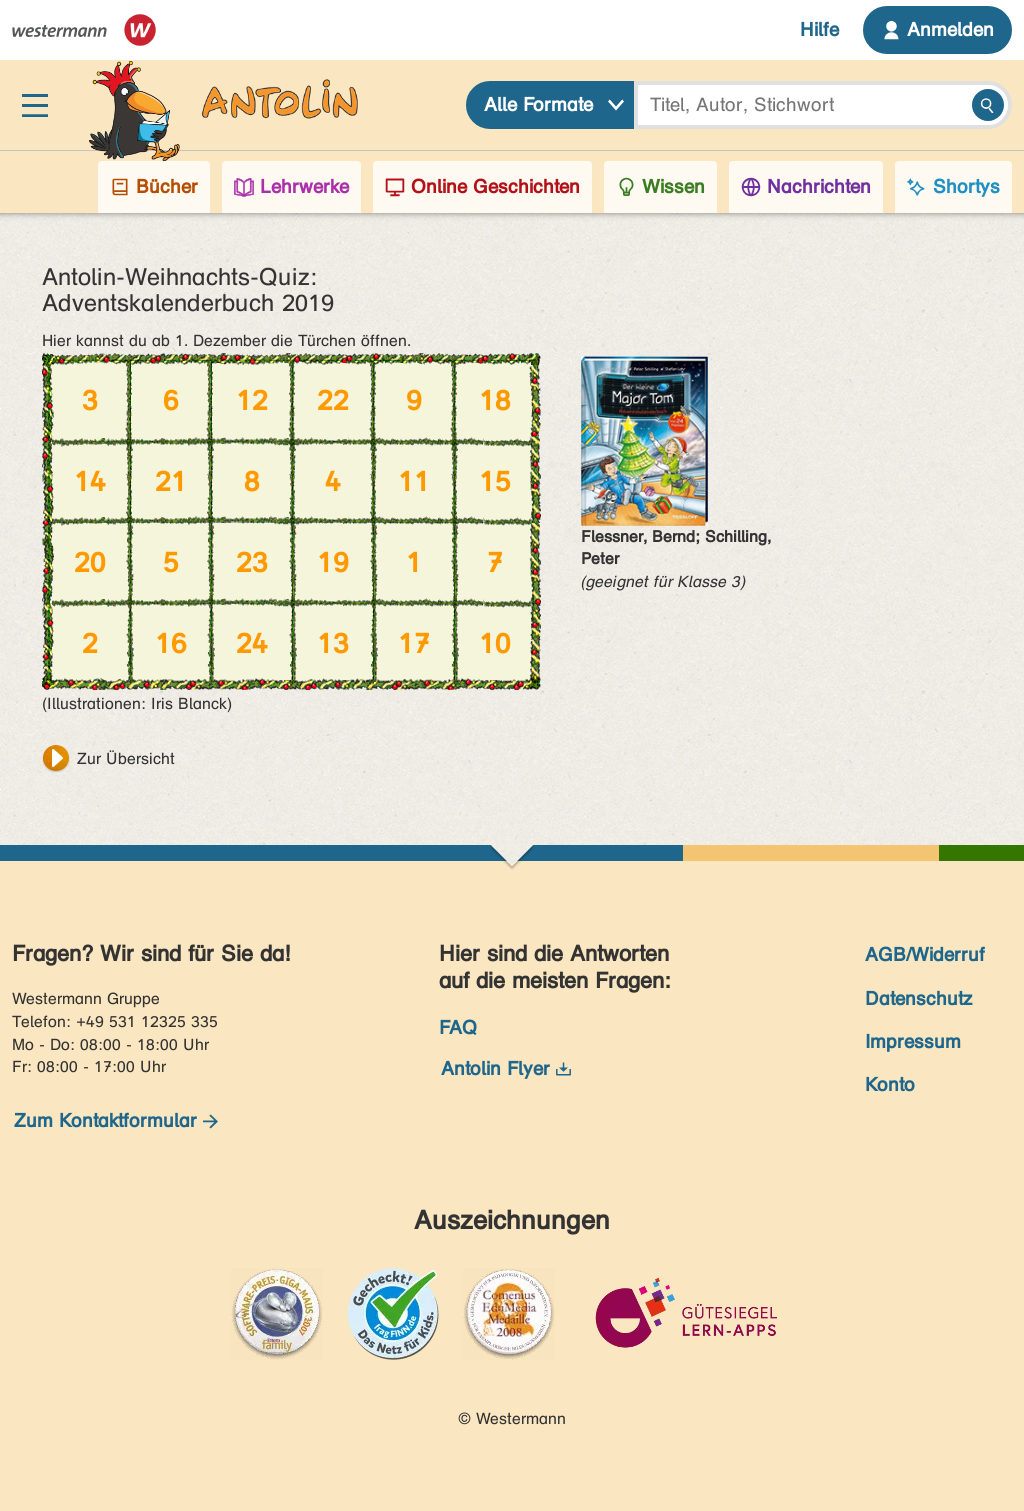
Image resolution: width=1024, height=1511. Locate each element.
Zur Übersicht (126, 758)
